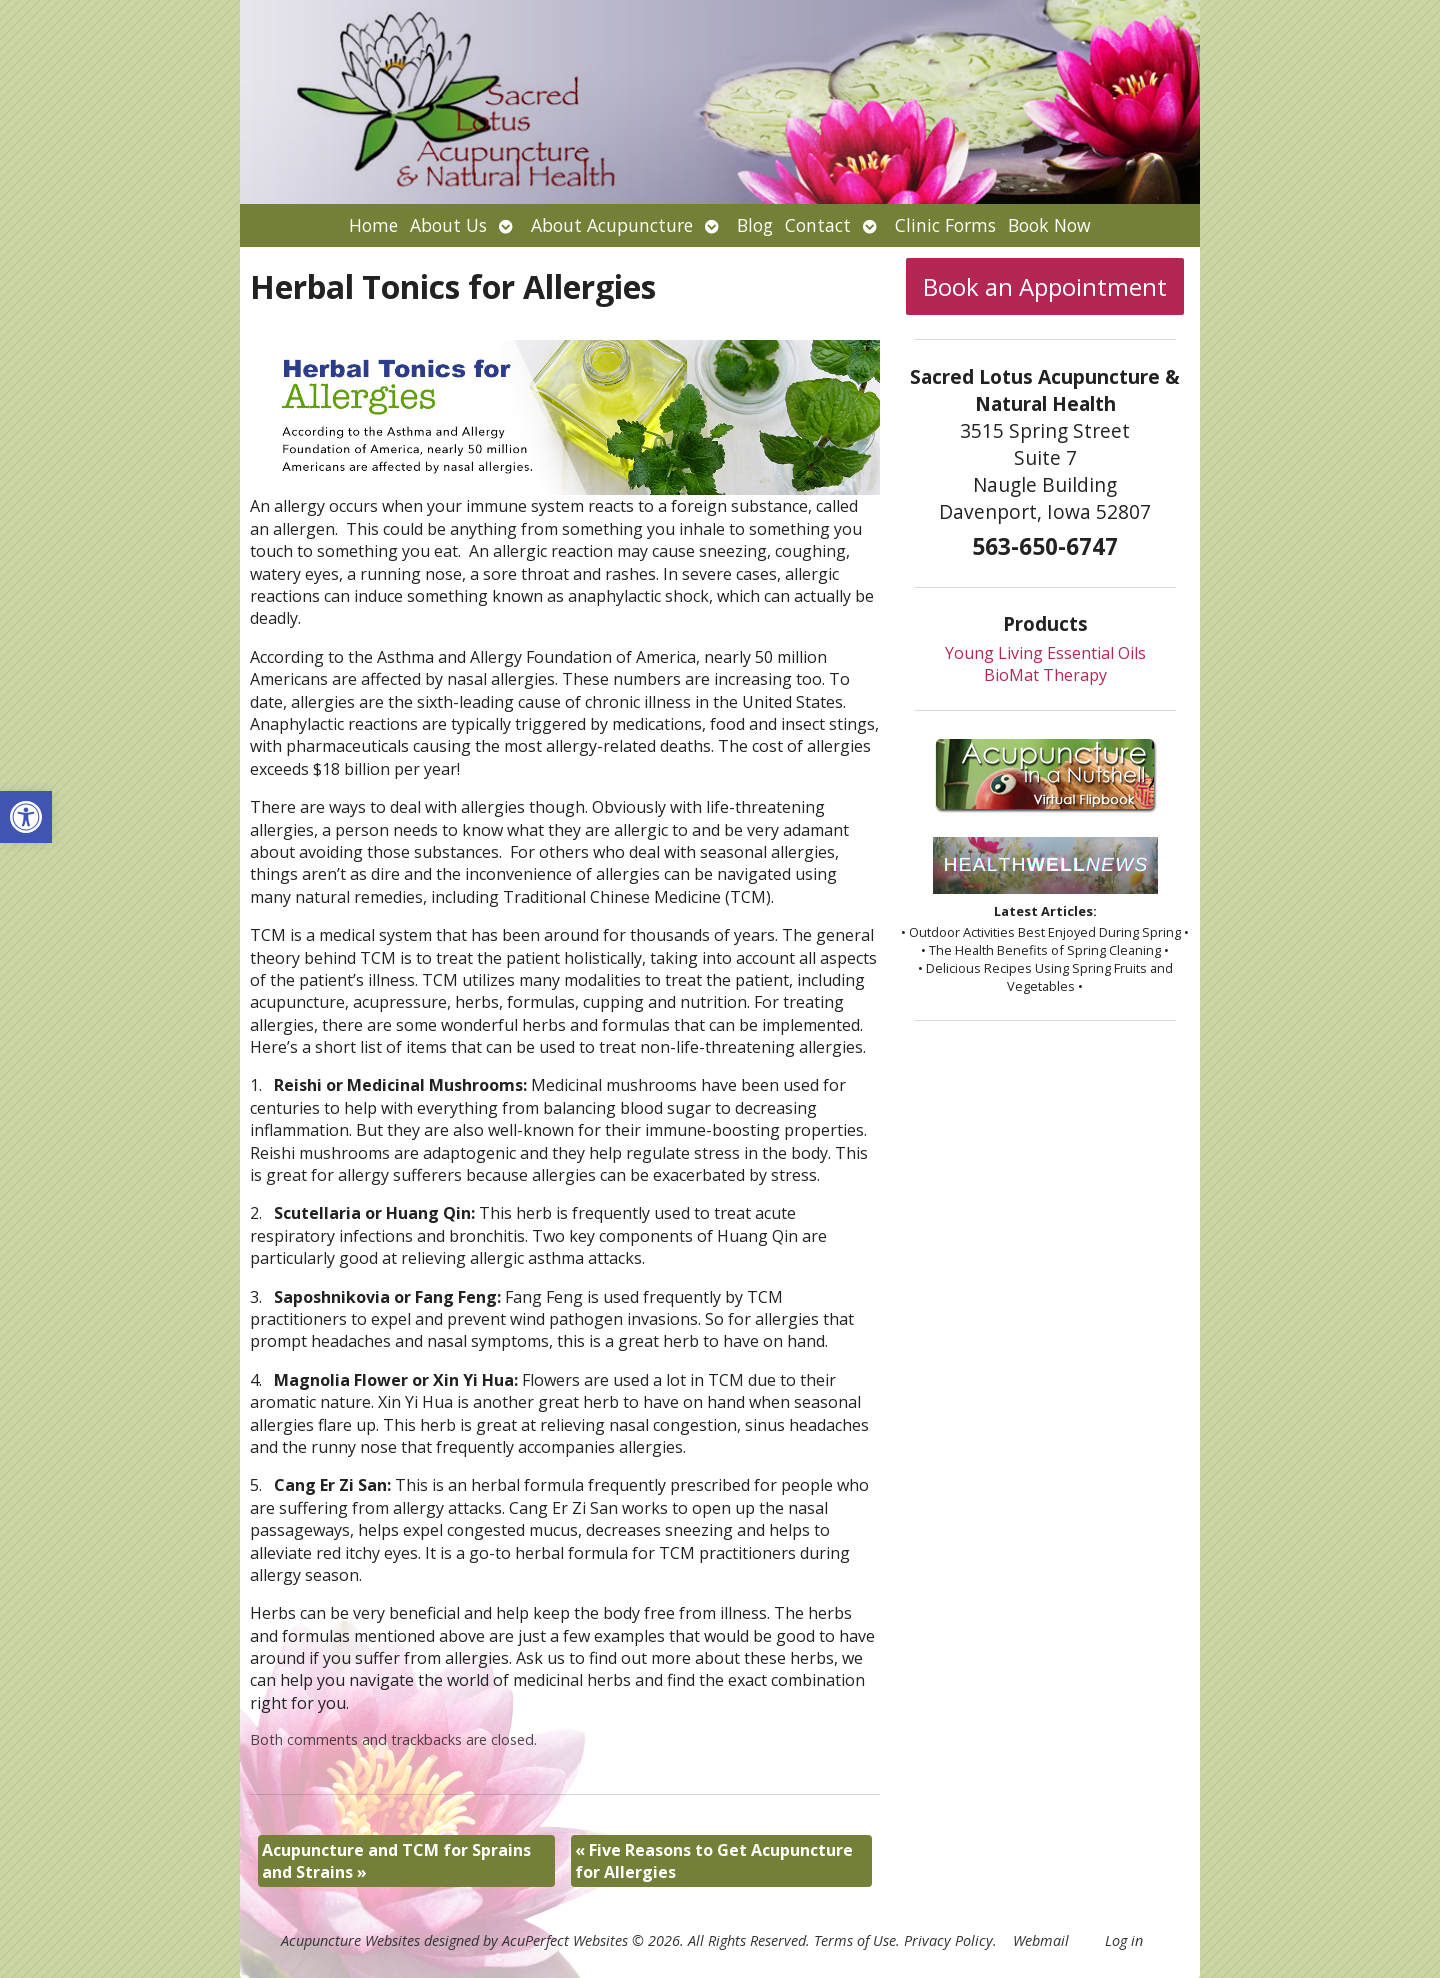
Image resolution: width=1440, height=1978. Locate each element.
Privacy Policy (948, 1940)
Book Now (1049, 225)
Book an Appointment (1045, 286)
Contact (818, 225)
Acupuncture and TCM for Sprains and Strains (396, 1861)
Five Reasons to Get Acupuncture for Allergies (714, 1861)
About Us (448, 225)
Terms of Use (855, 1940)
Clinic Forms (945, 225)
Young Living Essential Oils (1045, 653)
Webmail (1041, 1940)
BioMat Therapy (1045, 675)
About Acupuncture (612, 225)
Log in (1124, 1940)
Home (373, 225)
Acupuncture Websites (350, 1940)
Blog (755, 225)
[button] (26, 817)
